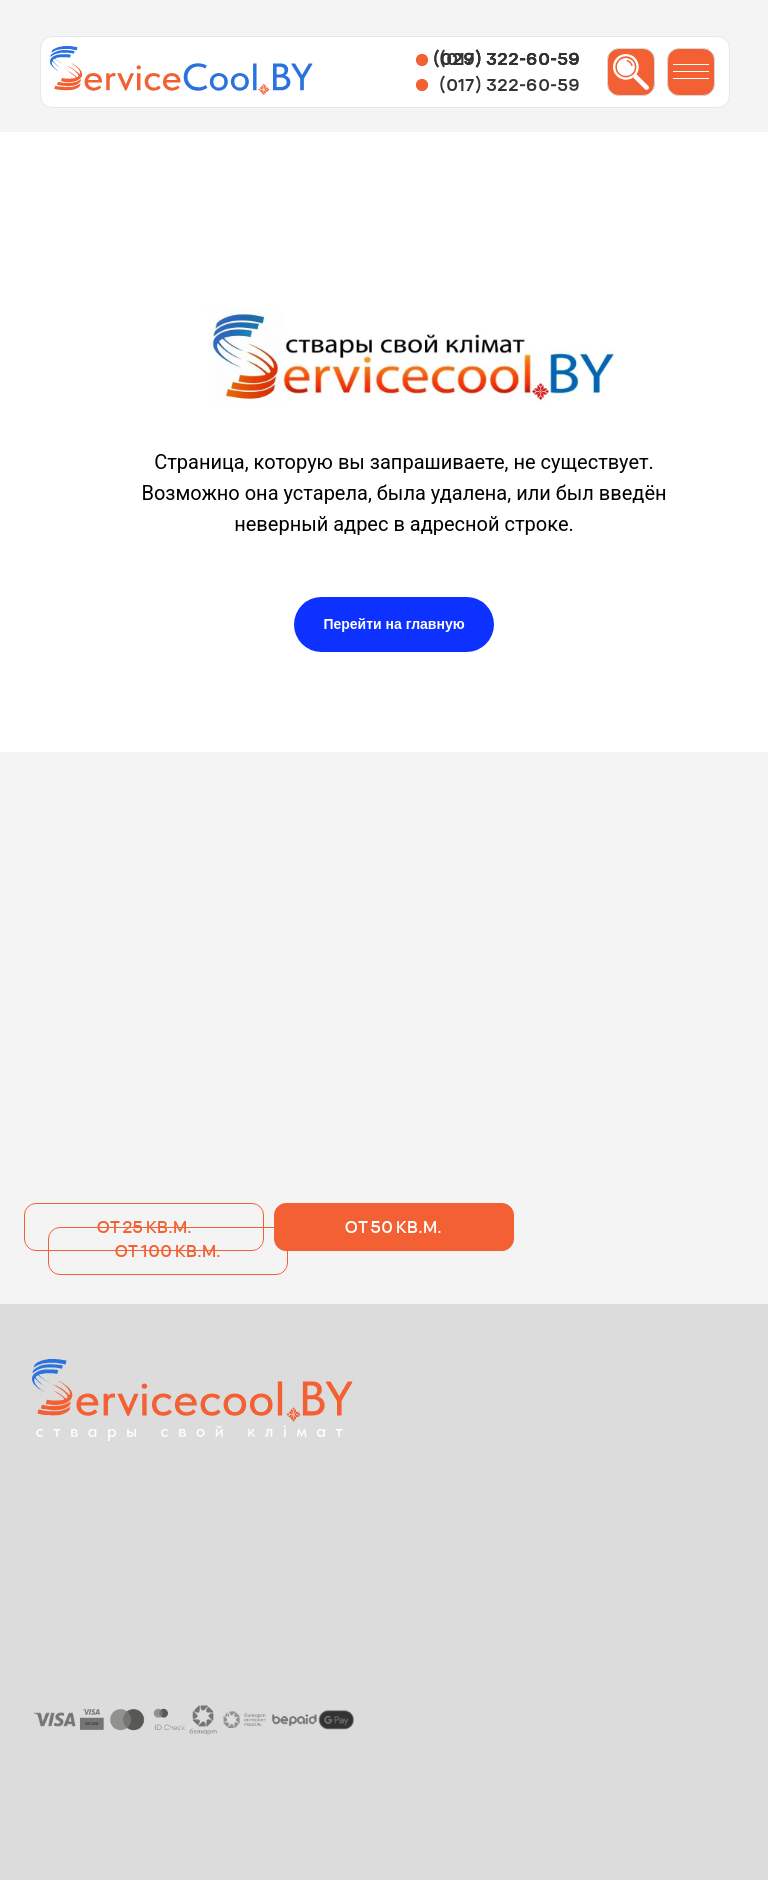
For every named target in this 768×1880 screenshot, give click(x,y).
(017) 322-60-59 (509, 84)
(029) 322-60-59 (506, 58)
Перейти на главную (393, 624)
